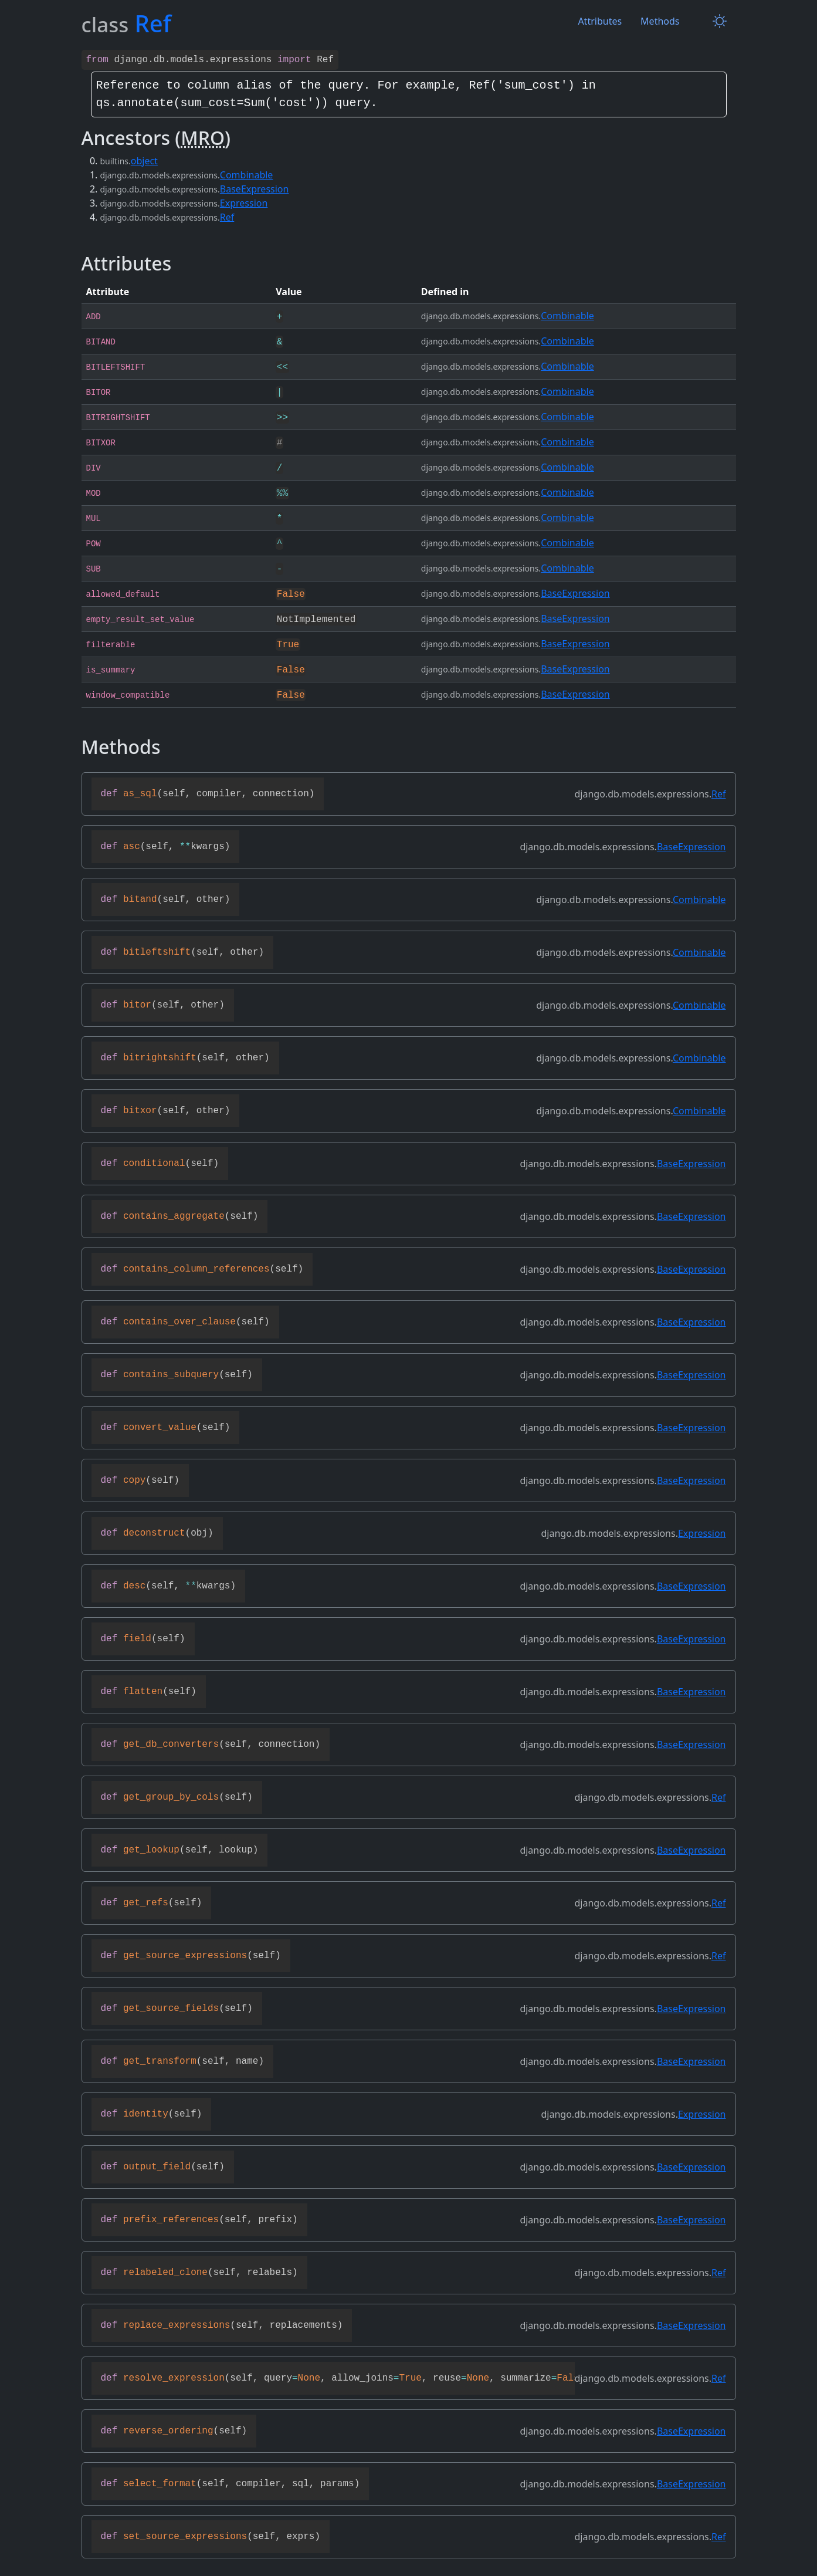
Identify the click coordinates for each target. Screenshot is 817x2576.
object (144, 159)
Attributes (600, 21)
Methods (659, 21)
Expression (244, 201)
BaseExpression (254, 187)
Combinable (246, 173)
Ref (227, 215)
